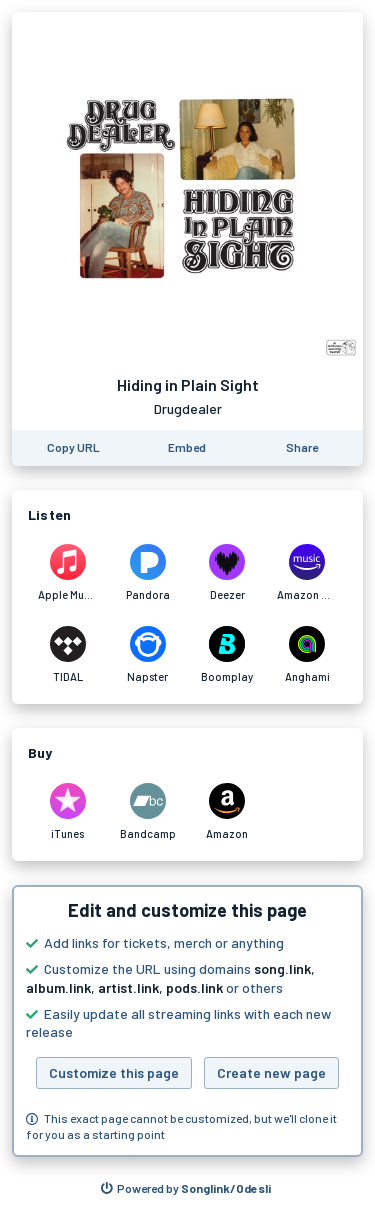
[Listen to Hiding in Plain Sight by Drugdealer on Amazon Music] (307, 573)
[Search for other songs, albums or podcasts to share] (186, 1189)
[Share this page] (302, 448)
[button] (187, 1021)
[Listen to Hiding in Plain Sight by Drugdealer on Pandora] (148, 573)
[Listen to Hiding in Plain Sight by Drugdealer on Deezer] (228, 573)
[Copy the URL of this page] (73, 448)
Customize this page (114, 1072)
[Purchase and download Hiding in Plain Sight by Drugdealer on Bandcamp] (148, 812)
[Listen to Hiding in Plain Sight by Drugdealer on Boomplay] (228, 655)
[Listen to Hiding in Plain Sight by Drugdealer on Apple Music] (68, 573)
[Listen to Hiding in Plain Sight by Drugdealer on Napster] (148, 655)
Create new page (271, 1072)
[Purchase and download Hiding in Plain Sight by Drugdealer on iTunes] (68, 812)
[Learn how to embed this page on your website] (187, 448)
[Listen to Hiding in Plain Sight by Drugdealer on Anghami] (307, 655)
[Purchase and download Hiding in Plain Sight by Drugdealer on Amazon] (228, 812)
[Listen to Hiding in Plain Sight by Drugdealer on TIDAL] (68, 655)
